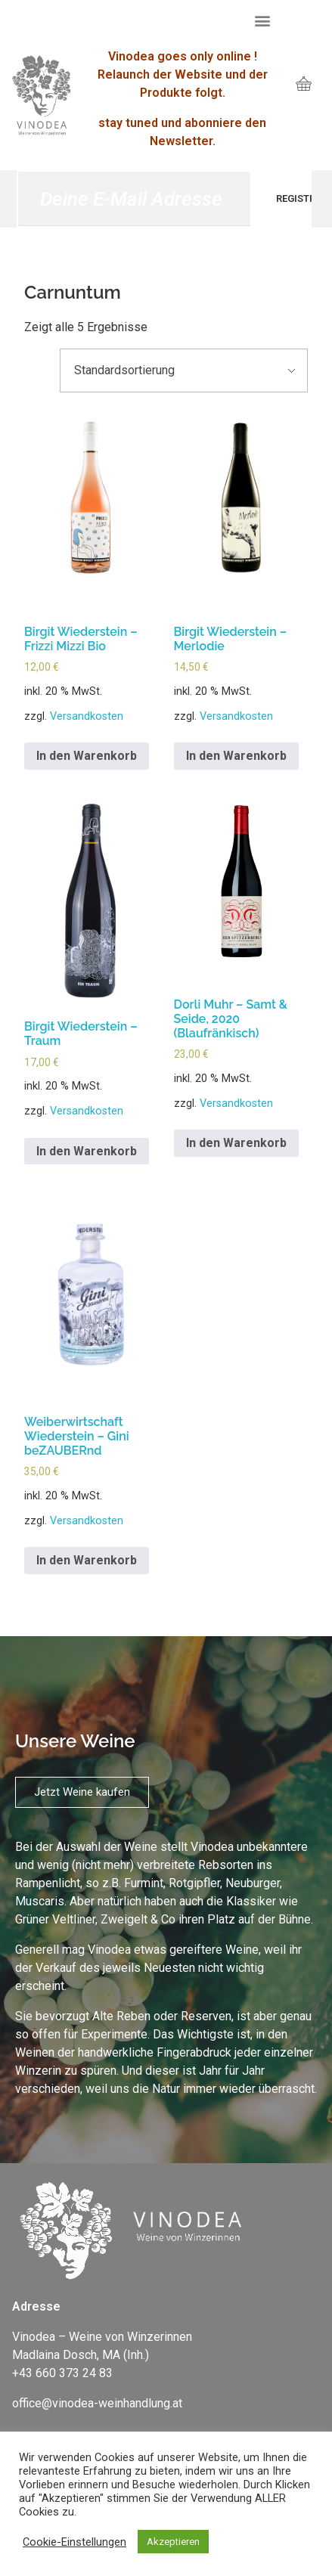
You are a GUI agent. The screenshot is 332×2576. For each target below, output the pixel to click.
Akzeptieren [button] (173, 2541)
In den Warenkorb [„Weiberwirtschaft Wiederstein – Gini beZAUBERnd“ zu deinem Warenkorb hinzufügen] (86, 1560)
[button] (262, 20)
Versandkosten (86, 716)
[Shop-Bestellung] (184, 370)
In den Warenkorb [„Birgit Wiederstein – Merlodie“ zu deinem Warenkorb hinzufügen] (236, 756)
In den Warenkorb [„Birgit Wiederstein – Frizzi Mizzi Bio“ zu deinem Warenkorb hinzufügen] (86, 756)
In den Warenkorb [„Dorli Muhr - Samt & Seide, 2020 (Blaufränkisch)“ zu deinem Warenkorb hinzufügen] (236, 1143)
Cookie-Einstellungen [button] (74, 2542)
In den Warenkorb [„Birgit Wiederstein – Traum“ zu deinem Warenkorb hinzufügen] (86, 1151)
